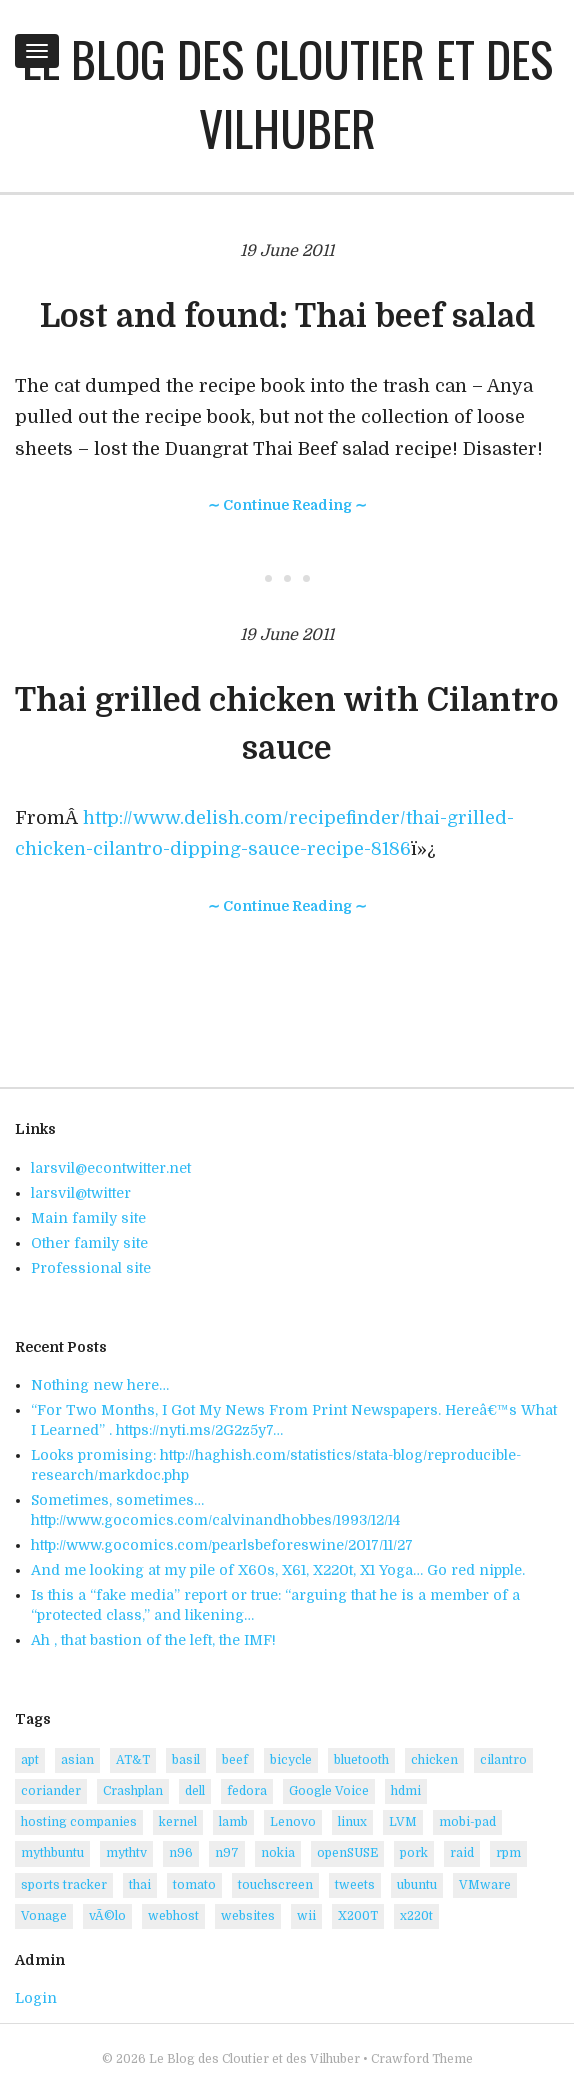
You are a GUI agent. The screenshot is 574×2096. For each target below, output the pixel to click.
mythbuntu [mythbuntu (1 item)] (52, 1853)
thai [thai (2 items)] (140, 1885)
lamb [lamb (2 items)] (233, 1822)
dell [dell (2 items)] (195, 1791)
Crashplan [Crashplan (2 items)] (133, 1791)
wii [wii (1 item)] (306, 1916)
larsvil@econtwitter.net (111, 1168)
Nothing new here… (100, 1385)
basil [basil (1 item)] (186, 1760)
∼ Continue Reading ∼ (287, 505)
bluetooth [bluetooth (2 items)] (361, 1760)
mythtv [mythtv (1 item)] (126, 1853)
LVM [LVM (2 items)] (403, 1822)
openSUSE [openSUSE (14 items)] (347, 1853)
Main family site (88, 1218)
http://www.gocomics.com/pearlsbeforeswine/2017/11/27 (222, 1545)
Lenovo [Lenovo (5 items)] (293, 1822)
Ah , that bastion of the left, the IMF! (153, 1640)
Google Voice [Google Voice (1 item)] (329, 1791)
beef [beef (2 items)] (235, 1760)
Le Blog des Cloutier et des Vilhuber (287, 93)
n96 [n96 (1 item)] (181, 1853)
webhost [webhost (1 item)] (173, 1916)
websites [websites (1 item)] (248, 1916)
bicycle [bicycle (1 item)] (291, 1760)
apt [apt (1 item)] (30, 1760)
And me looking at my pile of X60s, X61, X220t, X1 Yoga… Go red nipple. (278, 1570)
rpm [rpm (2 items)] (508, 1853)
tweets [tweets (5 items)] (355, 1885)
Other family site (89, 1243)
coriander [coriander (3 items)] (51, 1791)
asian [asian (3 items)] (77, 1760)
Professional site (91, 1268)
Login (36, 1998)
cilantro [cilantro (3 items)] (503, 1760)
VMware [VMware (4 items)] (485, 1885)
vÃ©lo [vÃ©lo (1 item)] (107, 1916)
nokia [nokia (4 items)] (278, 1853)
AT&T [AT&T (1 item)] (133, 1760)
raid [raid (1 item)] (462, 1853)
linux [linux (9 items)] (352, 1822)
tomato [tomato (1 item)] (194, 1885)
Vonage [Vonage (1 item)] (44, 1916)
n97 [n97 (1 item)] (227, 1853)
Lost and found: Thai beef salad (287, 316)
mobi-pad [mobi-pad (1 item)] (467, 1822)
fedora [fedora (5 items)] (247, 1791)
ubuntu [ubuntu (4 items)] (417, 1885)
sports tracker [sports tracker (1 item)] (64, 1885)
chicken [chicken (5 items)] (434, 1760)
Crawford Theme (422, 2059)
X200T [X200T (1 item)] (358, 1916)
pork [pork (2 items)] (414, 1853)
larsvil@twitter (81, 1193)
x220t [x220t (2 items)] (416, 1916)
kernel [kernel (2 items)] (178, 1822)
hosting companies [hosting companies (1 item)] (79, 1822)
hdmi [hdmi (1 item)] (406, 1791)
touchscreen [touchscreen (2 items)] (275, 1885)
